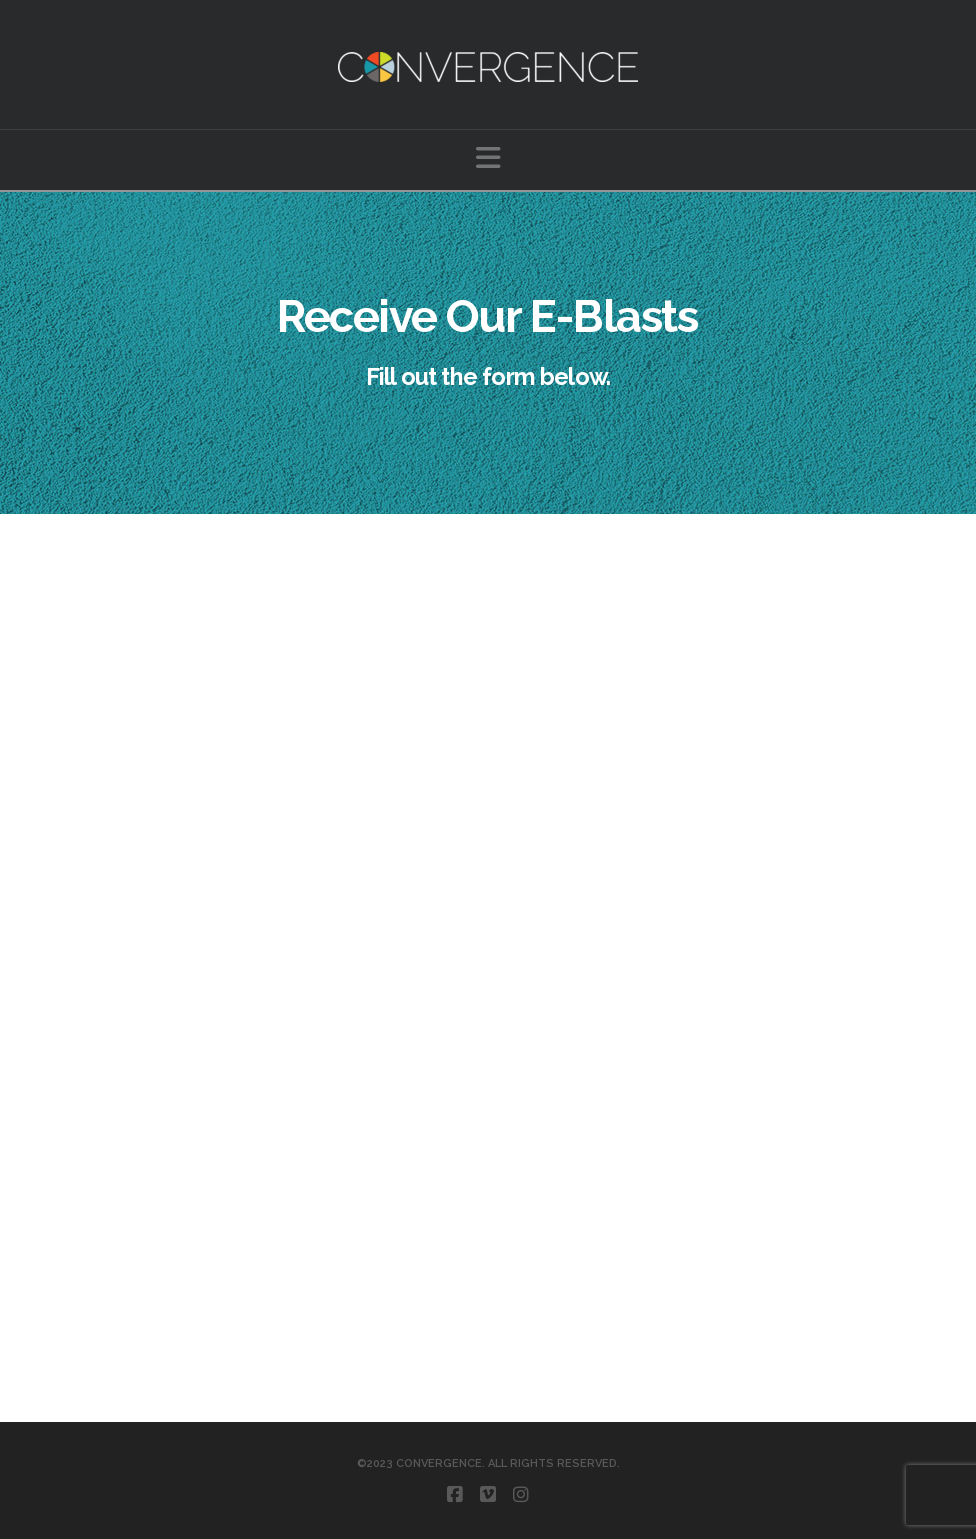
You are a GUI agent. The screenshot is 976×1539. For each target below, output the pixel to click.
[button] (488, 158)
